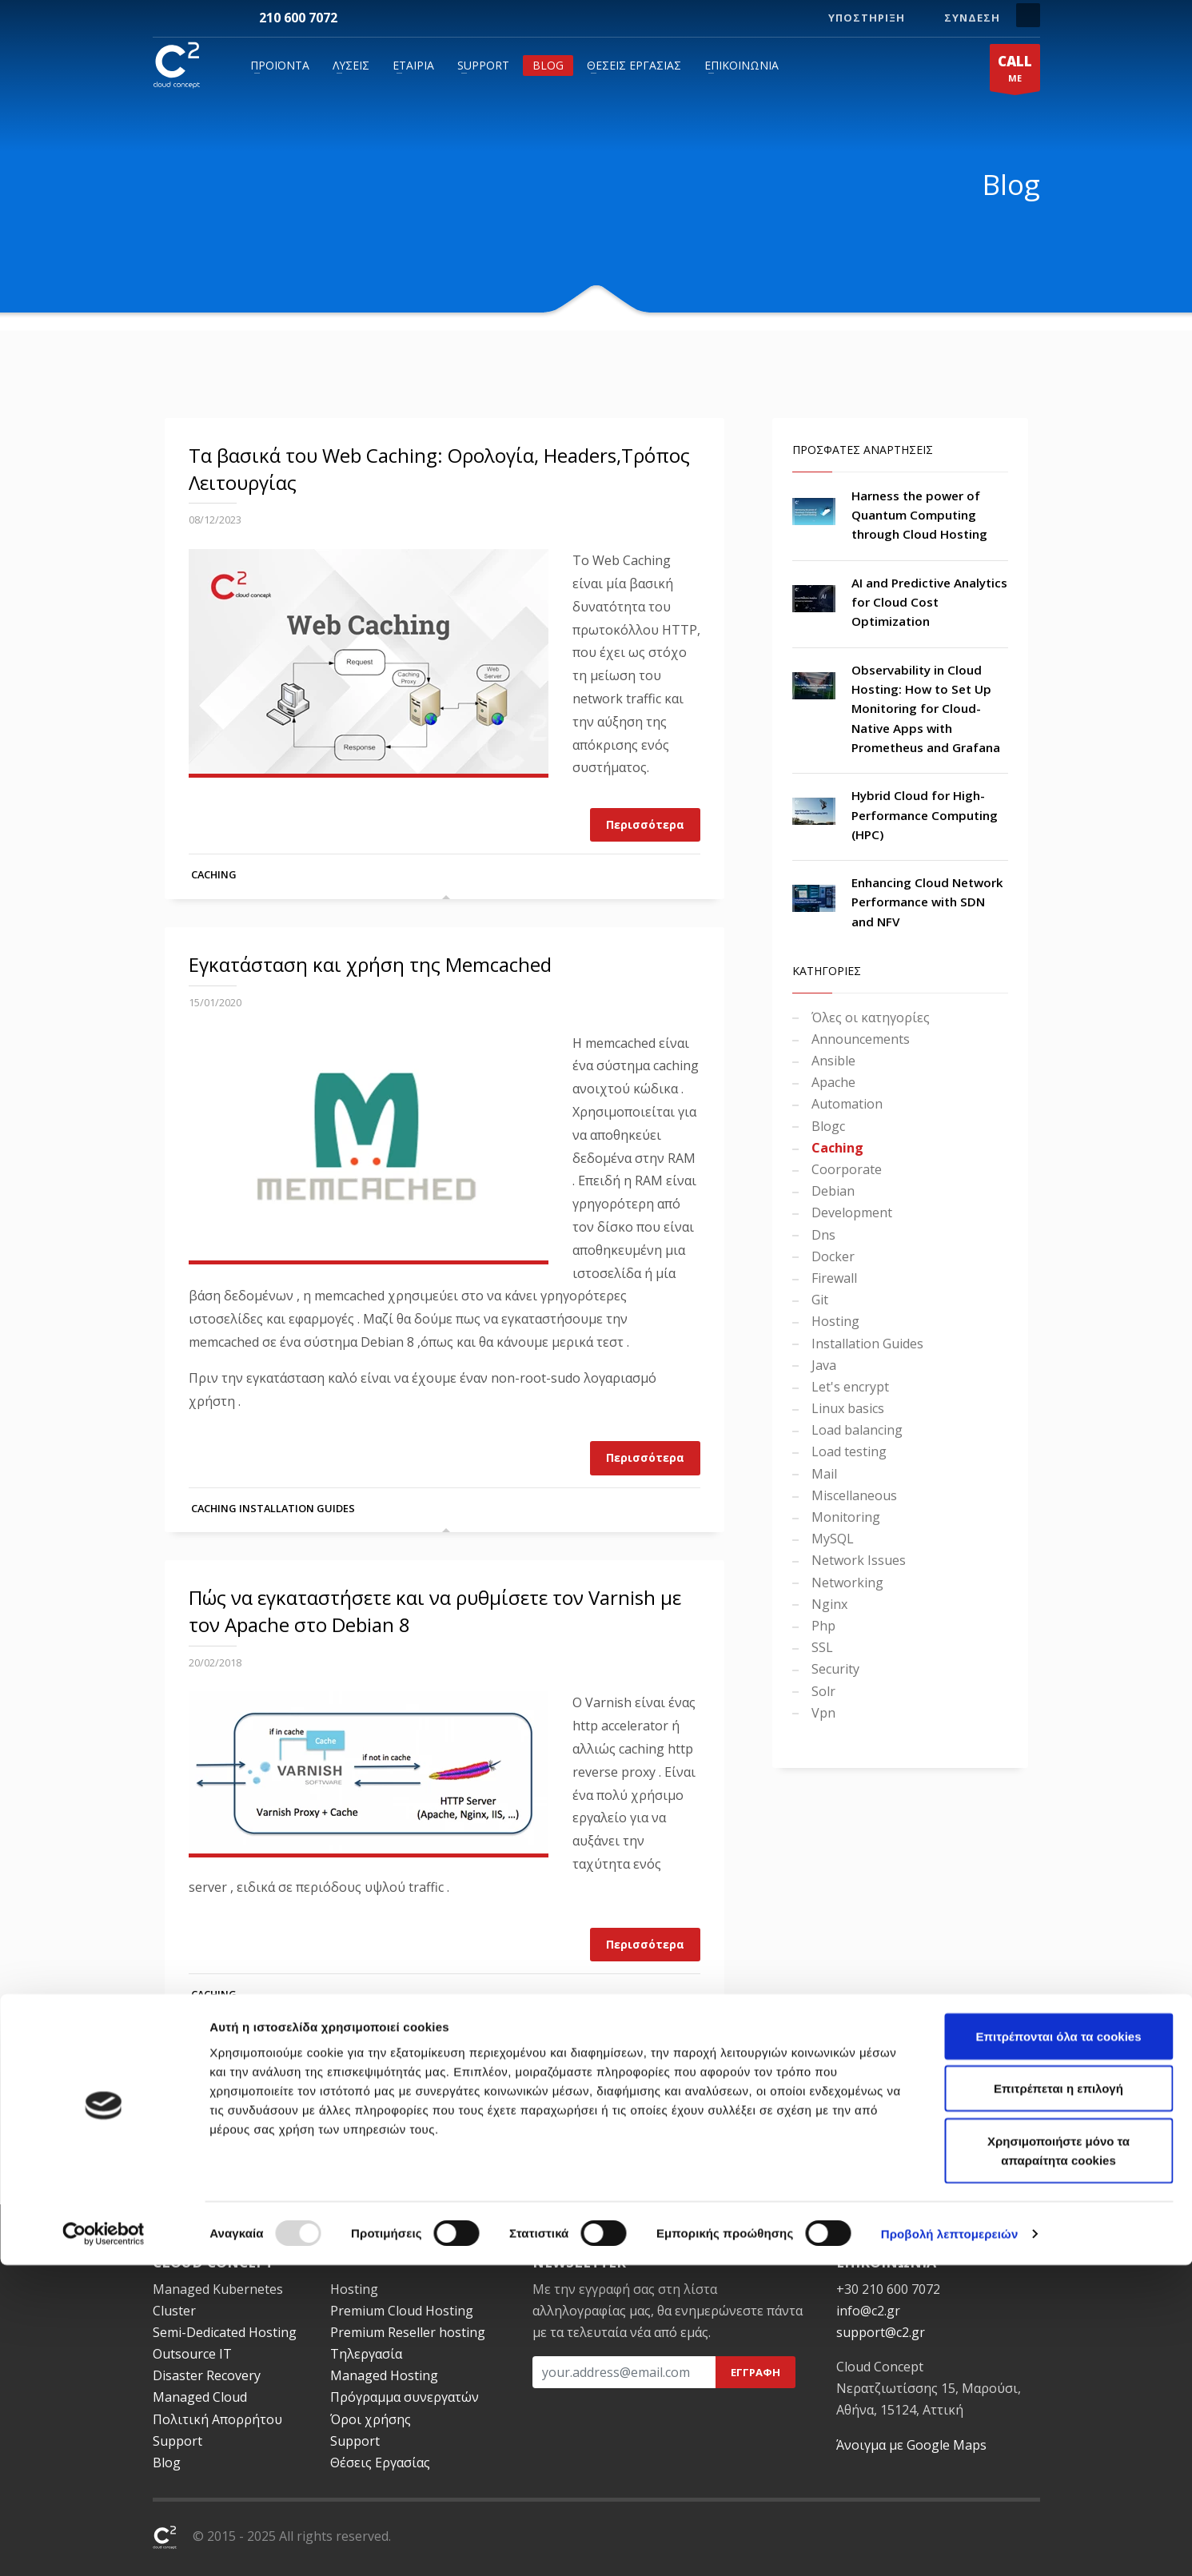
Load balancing (855, 1430)
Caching (214, 874)
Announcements (859, 1039)
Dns (821, 1235)
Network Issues (857, 1560)
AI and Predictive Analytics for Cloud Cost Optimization (929, 602)
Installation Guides (297, 1508)
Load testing (847, 1451)
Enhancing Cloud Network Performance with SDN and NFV (927, 902)
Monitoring (844, 1517)
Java (822, 1365)
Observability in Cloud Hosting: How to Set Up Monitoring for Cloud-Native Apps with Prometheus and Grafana (925, 708)
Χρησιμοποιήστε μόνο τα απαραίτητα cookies (1058, 2461)
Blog (548, 65)
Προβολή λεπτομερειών (950, 2544)
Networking (845, 1582)
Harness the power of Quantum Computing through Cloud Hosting (919, 515)
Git (818, 1299)
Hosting (833, 1321)
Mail (822, 1474)
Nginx (827, 1604)
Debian (831, 1191)
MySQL (831, 1538)
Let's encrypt (848, 1386)
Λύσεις (351, 65)
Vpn (821, 1713)
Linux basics (846, 1408)
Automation (845, 1104)
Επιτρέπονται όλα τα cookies (1058, 2347)
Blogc (826, 1126)
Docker (831, 1256)
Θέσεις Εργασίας (634, 65)
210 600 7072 (298, 17)
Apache (831, 1082)
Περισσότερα (645, 824)
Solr (821, 1691)
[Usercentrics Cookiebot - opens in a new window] (103, 2545)
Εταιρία (413, 65)
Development (850, 1212)
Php (821, 1625)
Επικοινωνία (741, 65)
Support (483, 65)
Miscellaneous (852, 1495)
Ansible (831, 1060)
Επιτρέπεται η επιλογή (1058, 2400)
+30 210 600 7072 (888, 2289)
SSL (820, 1647)
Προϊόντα (279, 65)
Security (833, 1669)
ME (1015, 71)
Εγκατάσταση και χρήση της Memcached (370, 964)
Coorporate (845, 1169)
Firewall (832, 1278)
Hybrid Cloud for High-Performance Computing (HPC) (924, 814)
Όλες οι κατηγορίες (869, 1017)
